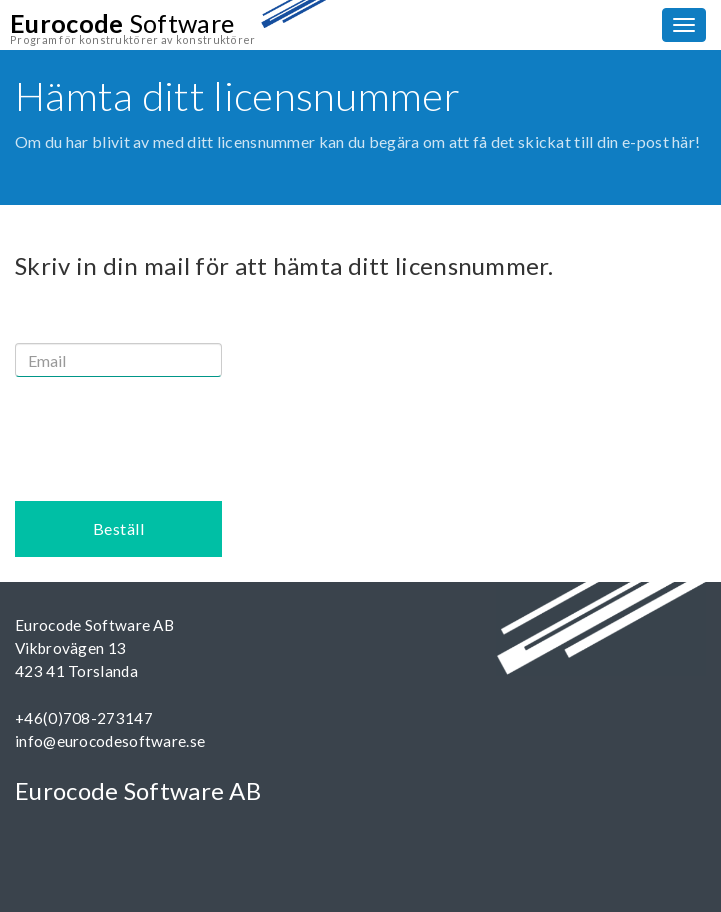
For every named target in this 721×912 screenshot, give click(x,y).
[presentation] (167, 431)
